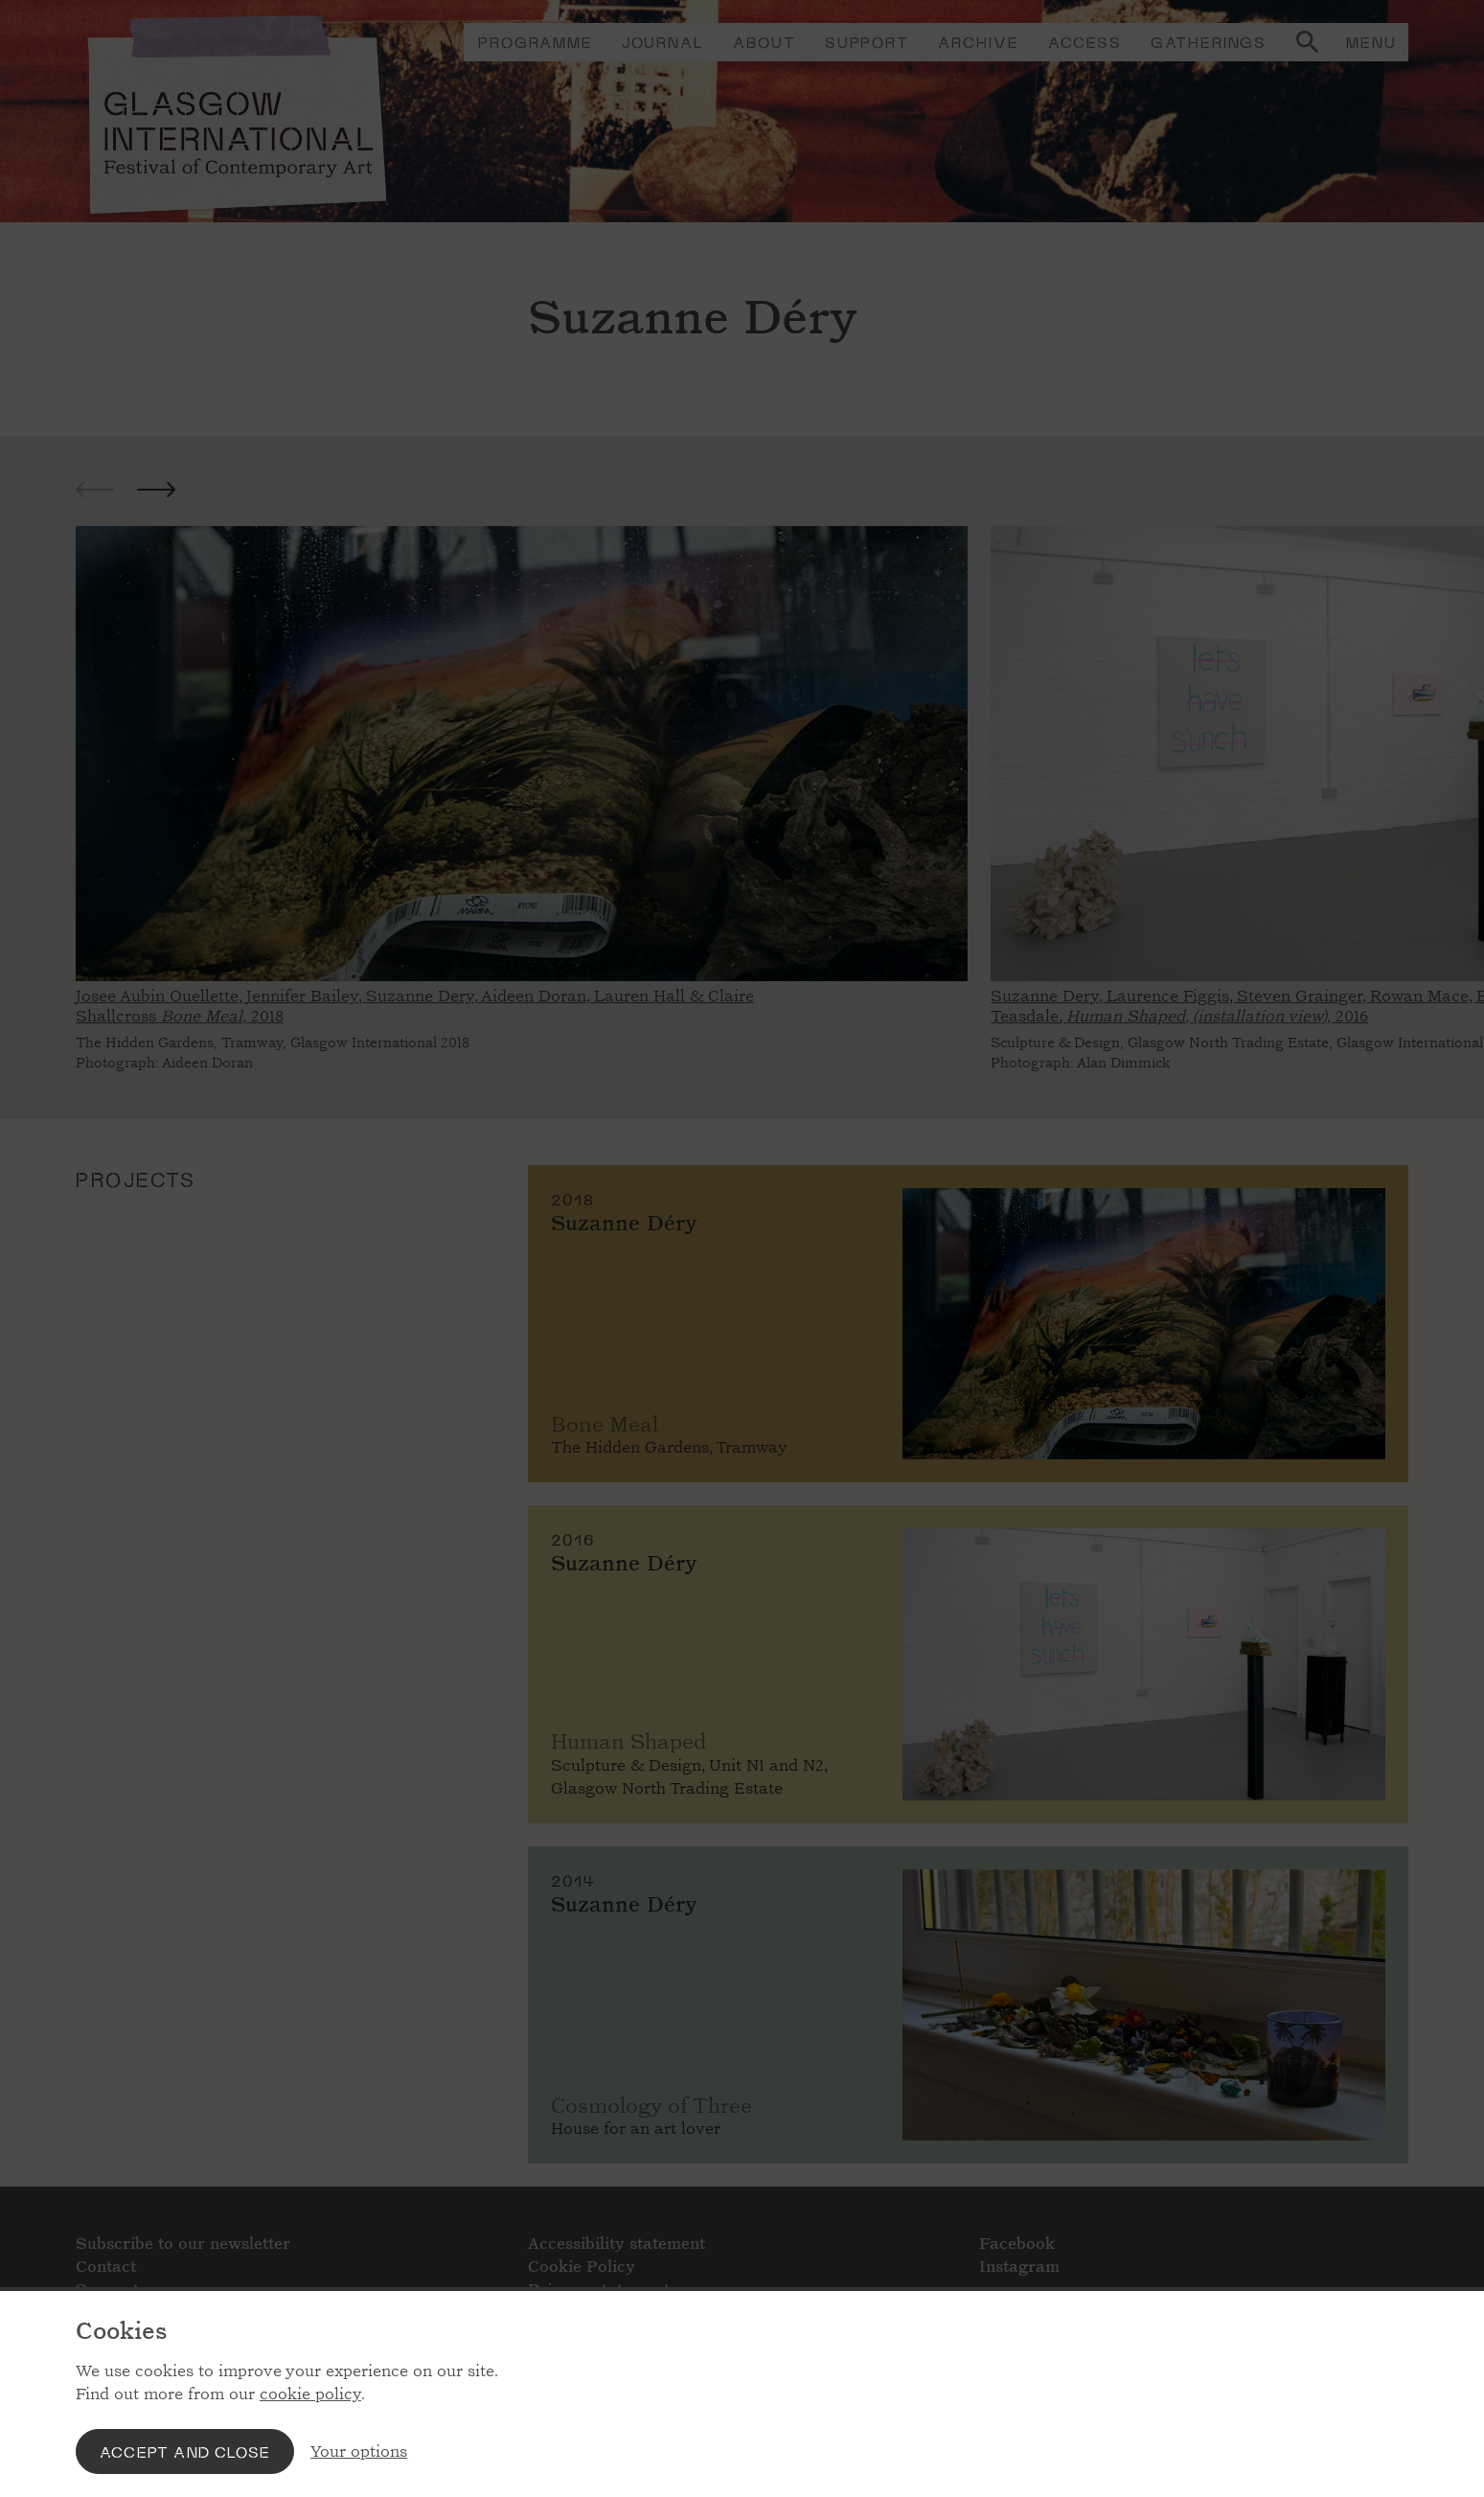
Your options (358, 2451)
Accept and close (185, 2451)
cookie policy (310, 2394)
